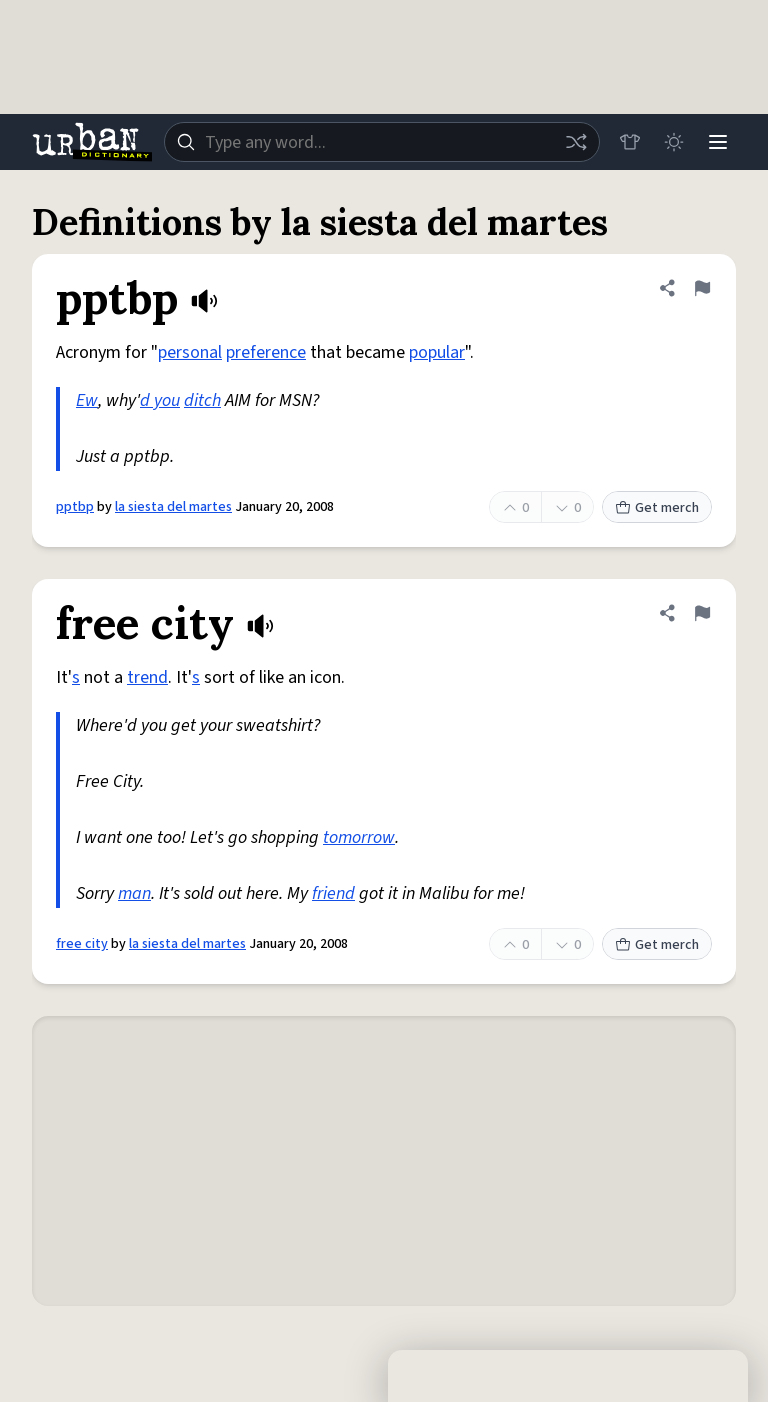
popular (437, 352)
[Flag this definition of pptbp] (702, 288)
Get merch (657, 508)
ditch (202, 400)
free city (82, 944)
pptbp (75, 507)
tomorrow (359, 837)
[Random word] (576, 142)
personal (190, 352)
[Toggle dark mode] (674, 142)
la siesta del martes (173, 507)
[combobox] (382, 142)
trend (147, 677)
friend (333, 893)
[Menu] (718, 142)
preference (266, 352)
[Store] (630, 142)
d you (160, 400)
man (134, 893)
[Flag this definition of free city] (702, 613)
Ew (87, 400)
